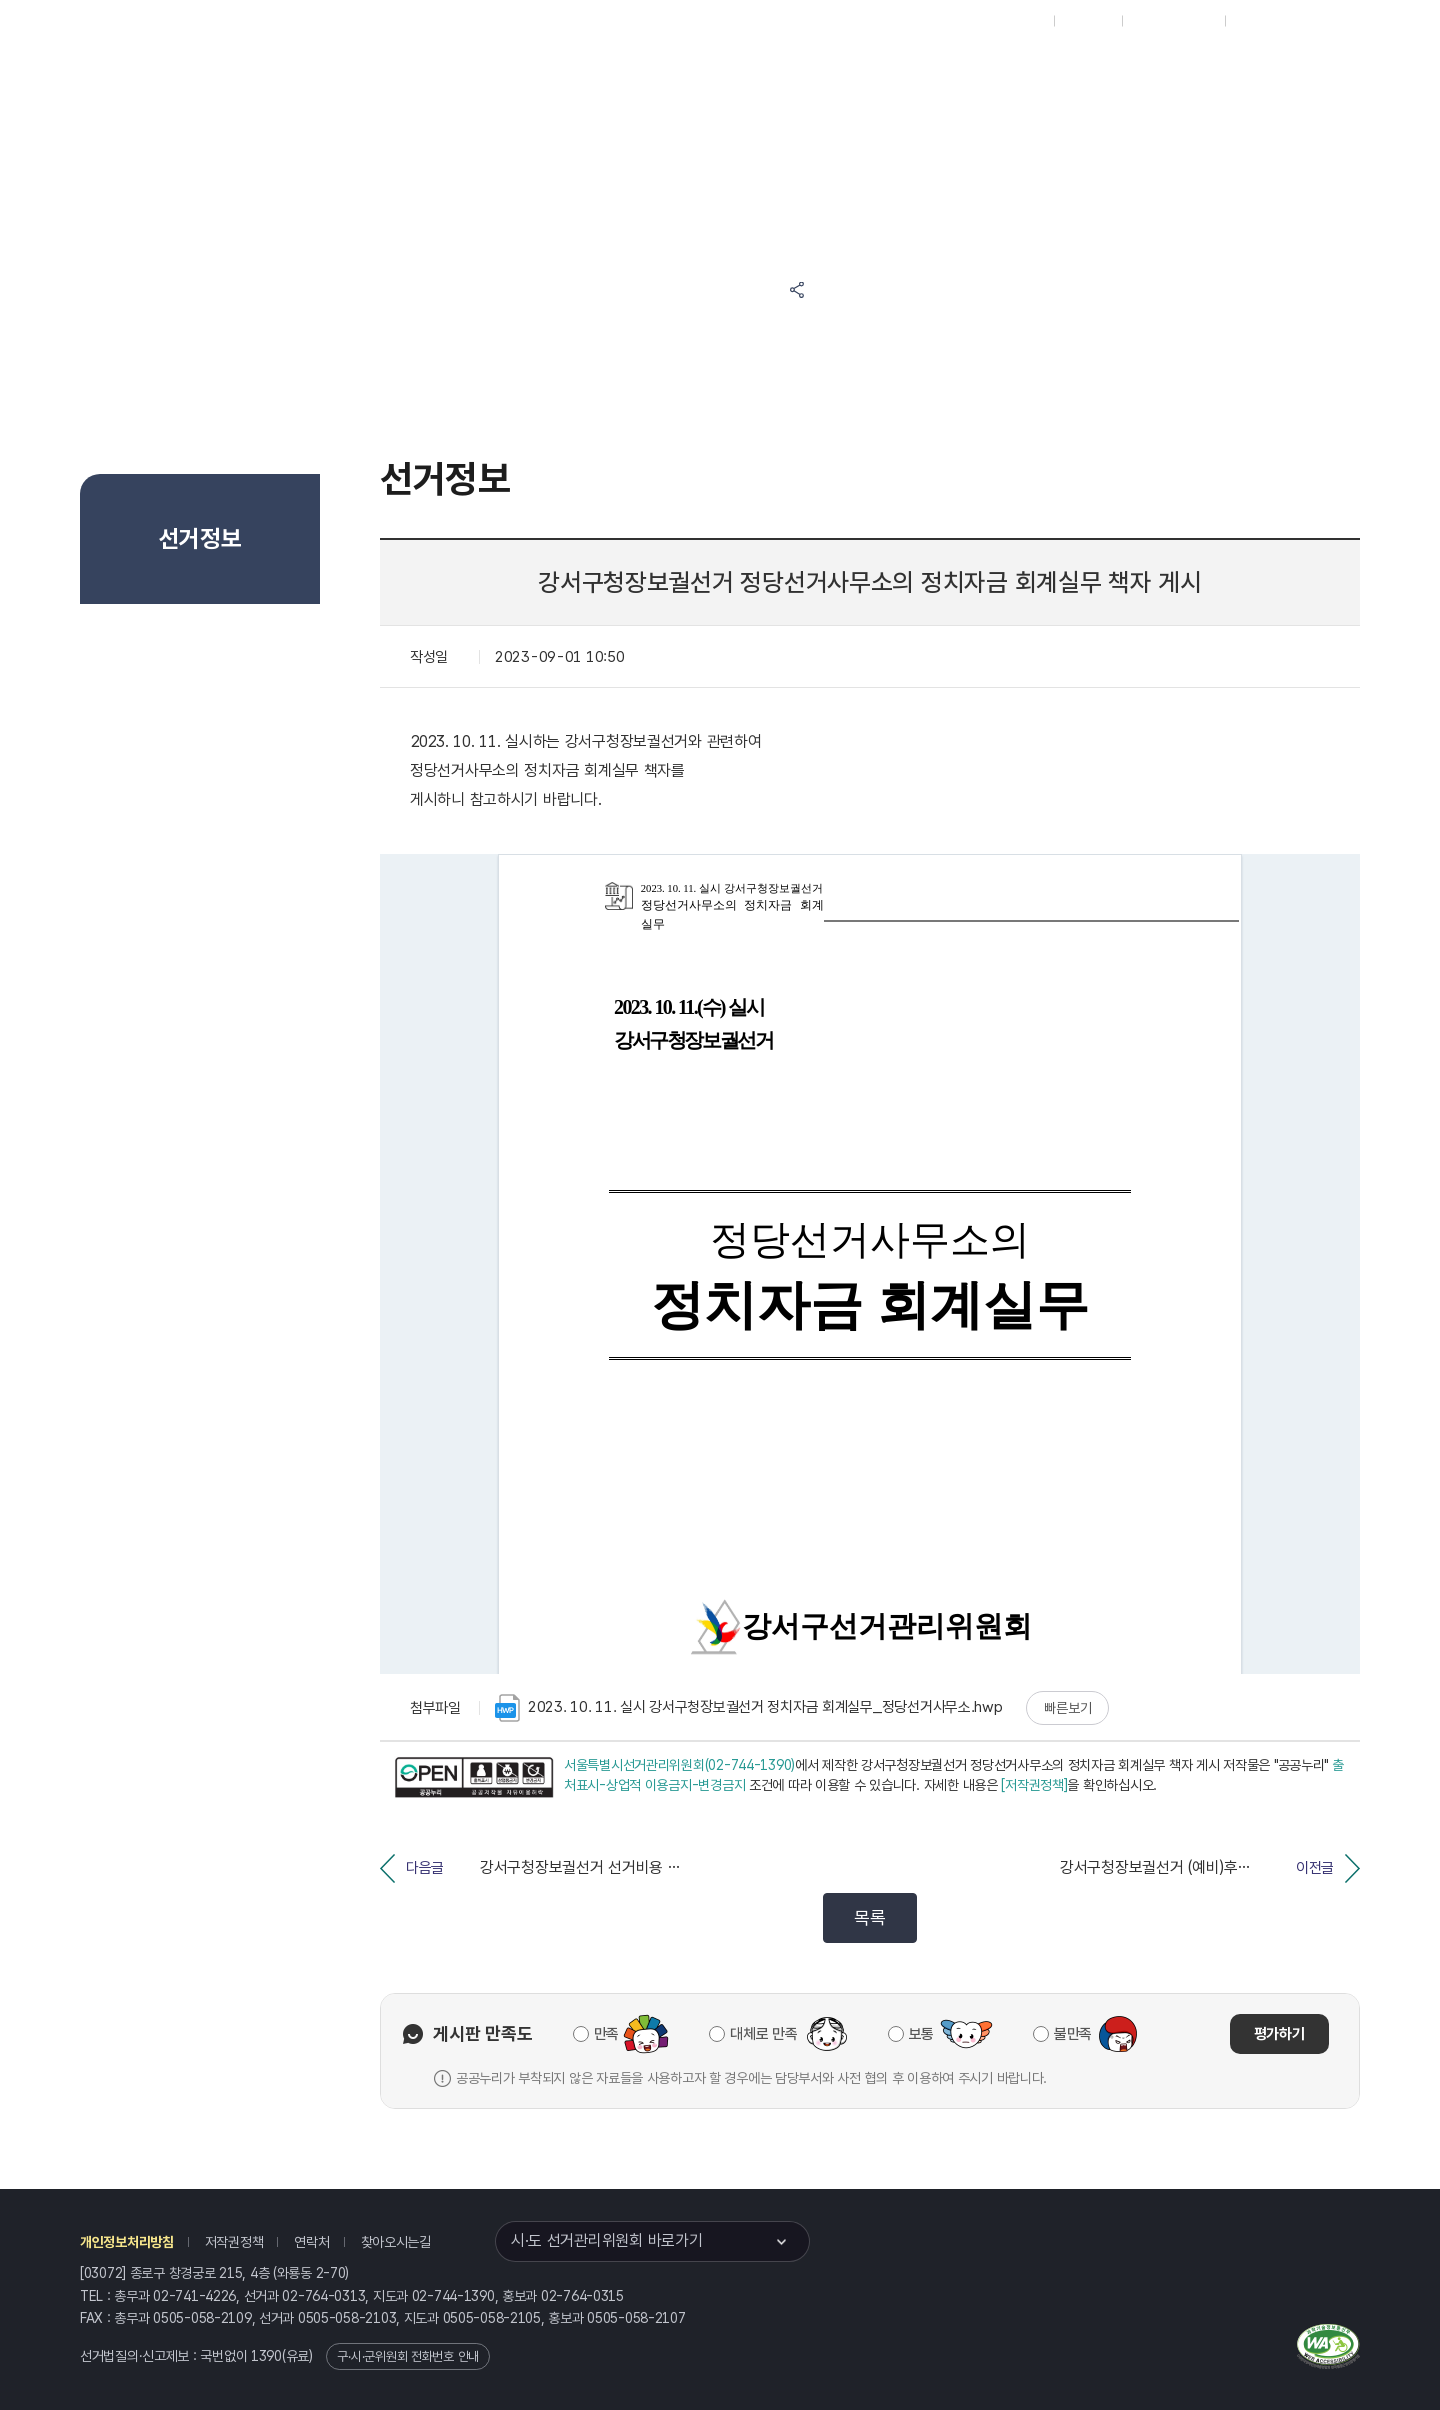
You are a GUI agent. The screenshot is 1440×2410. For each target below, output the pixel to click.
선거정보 (557, 71)
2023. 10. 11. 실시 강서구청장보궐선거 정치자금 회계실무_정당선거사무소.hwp (749, 1708)
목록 (869, 1917)
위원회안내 (754, 71)
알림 (656, 71)
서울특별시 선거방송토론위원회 (906, 71)
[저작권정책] (1034, 1785)
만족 (606, 2034)
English (1257, 21)
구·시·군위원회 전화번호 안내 (408, 2356)
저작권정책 (234, 2242)
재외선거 (1087, 21)
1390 (266, 2356)
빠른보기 (1067, 1708)
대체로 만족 (763, 2034)
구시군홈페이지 (1173, 21)
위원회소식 (442, 71)
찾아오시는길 (396, 2242)
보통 (921, 2034)
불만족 (1073, 2034)
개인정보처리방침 (127, 2242)
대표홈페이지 (1008, 21)
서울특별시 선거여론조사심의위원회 (1095, 71)
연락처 (311, 2242)
